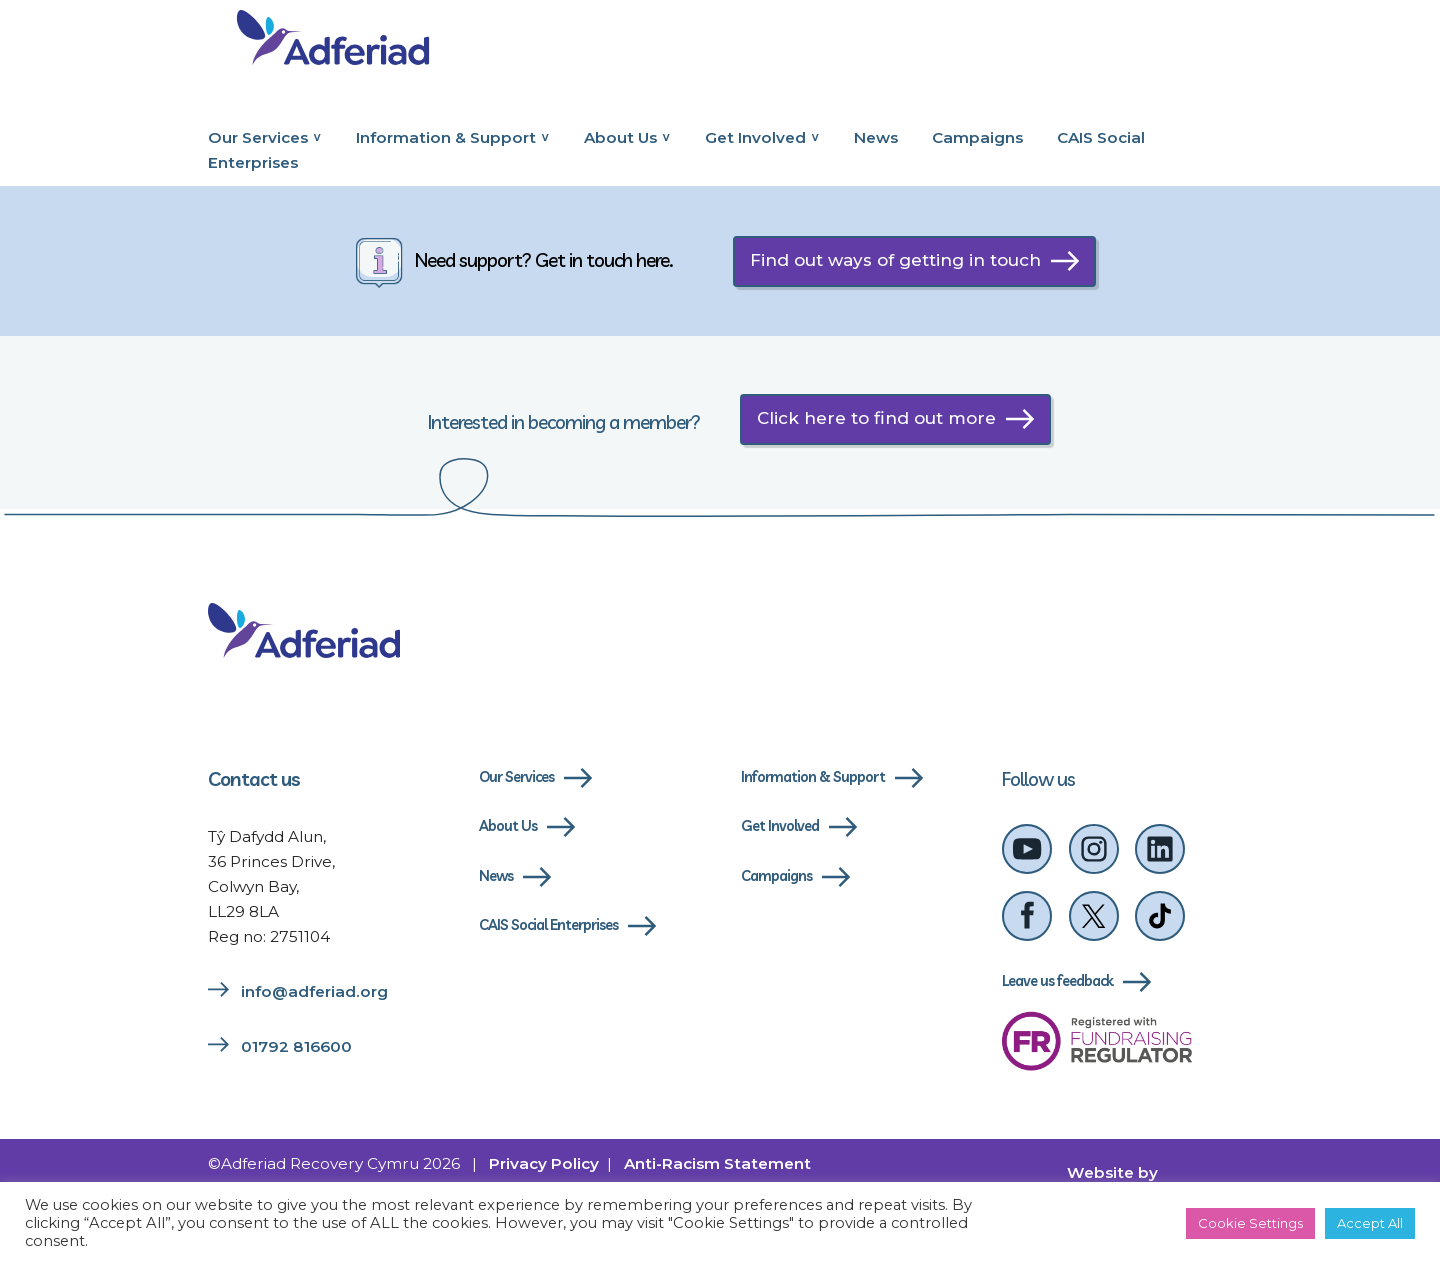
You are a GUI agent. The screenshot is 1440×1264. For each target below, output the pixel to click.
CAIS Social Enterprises (549, 925)
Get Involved (755, 137)
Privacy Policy (544, 1163)
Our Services (258, 137)
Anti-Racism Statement (717, 1163)
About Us (620, 137)
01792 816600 (296, 1046)
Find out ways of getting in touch (895, 260)
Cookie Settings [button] (1250, 1223)
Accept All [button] (1370, 1223)
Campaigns (977, 137)
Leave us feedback (1057, 981)
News (876, 137)
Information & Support (446, 137)
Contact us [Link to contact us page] (254, 779)
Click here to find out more (876, 418)
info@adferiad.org (314, 991)
